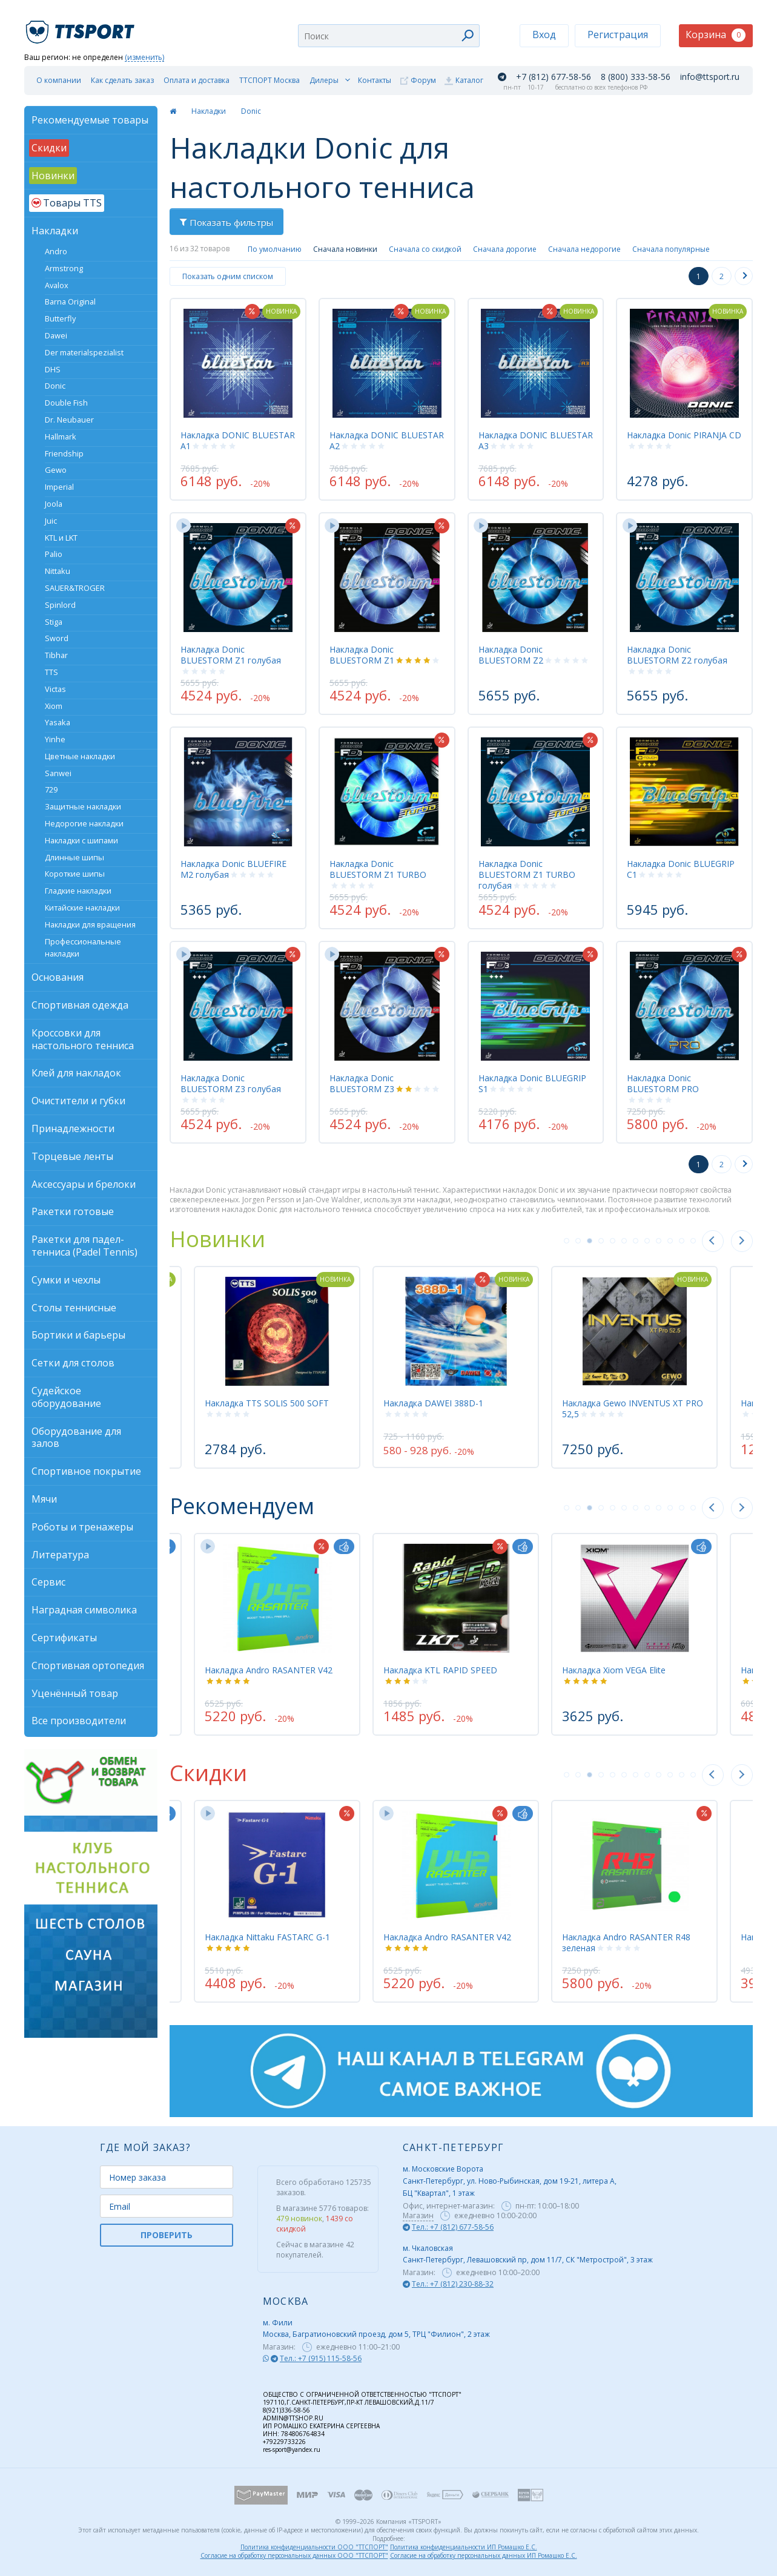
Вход (544, 34)
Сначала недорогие (584, 249)
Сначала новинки (345, 249)
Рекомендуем (242, 1506)
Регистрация (617, 34)
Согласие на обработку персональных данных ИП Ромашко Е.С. (483, 2555)
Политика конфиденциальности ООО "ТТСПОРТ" (314, 2547)
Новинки (217, 1239)
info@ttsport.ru (709, 77)
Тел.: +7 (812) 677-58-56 (453, 2227)
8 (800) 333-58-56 (635, 77)
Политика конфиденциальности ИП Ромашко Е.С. (463, 2547)
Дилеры (324, 80)
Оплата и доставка (197, 80)
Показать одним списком (227, 276)
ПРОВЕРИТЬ (167, 2235)
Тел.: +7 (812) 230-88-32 (453, 2284)
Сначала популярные (671, 249)
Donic (251, 111)
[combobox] (389, 35)
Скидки (208, 1773)
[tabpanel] (455, 1367)
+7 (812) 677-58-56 (553, 77)
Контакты (374, 80)
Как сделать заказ (122, 80)
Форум (423, 80)
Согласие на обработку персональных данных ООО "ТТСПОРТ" (294, 2555)
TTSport (81, 27)
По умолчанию (275, 249)
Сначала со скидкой (425, 249)
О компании (58, 80)
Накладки (208, 111)
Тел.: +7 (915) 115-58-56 (321, 2358)
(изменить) (144, 58)
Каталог (469, 80)
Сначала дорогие (505, 249)
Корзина (716, 35)
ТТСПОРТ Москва (269, 80)
